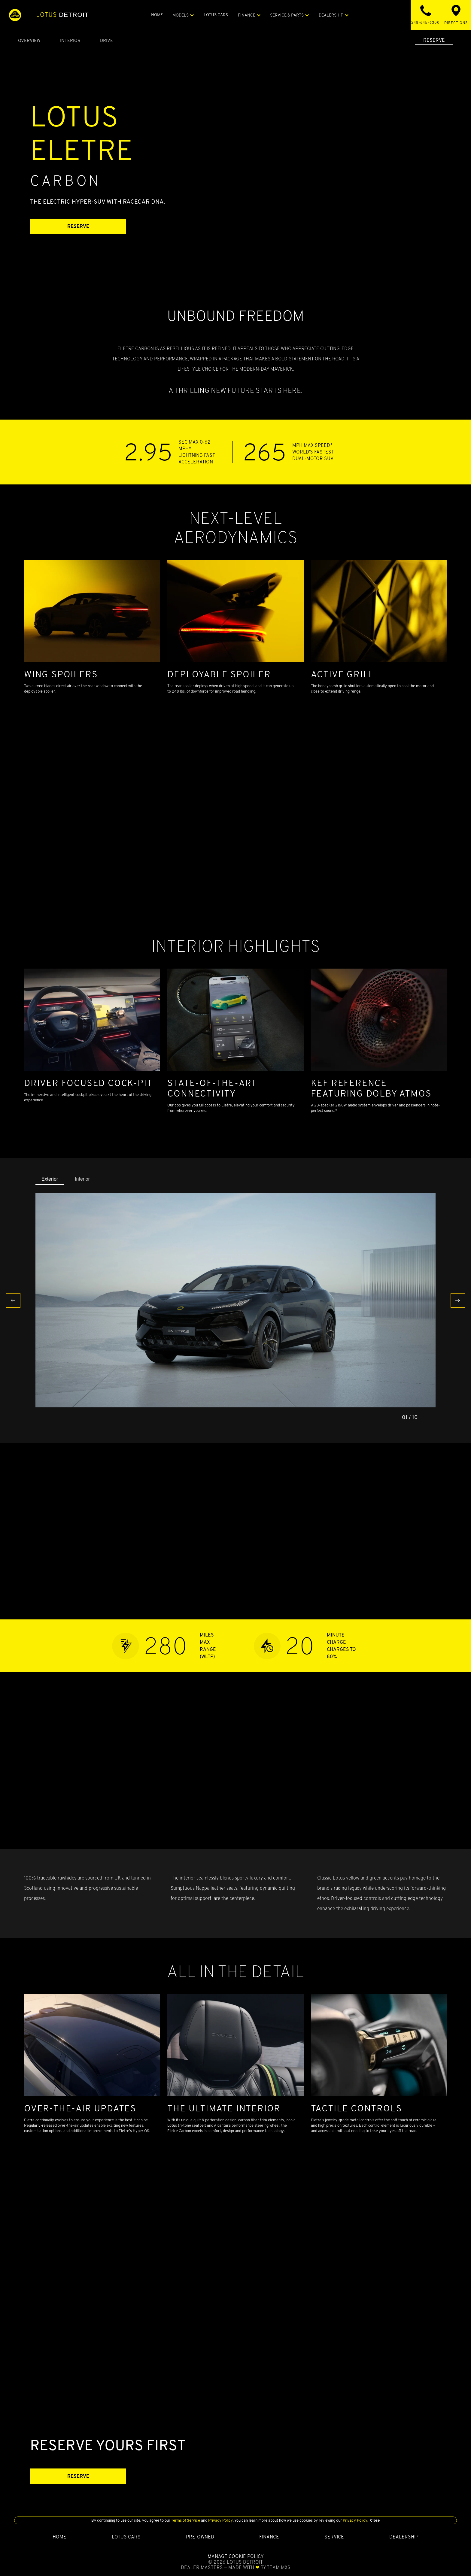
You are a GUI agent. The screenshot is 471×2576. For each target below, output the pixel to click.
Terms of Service (185, 2520)
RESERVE (434, 40)
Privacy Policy (220, 2520)
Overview (29, 40)
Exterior (49, 1179)
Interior (70, 40)
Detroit (62, 14)
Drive (106, 40)
